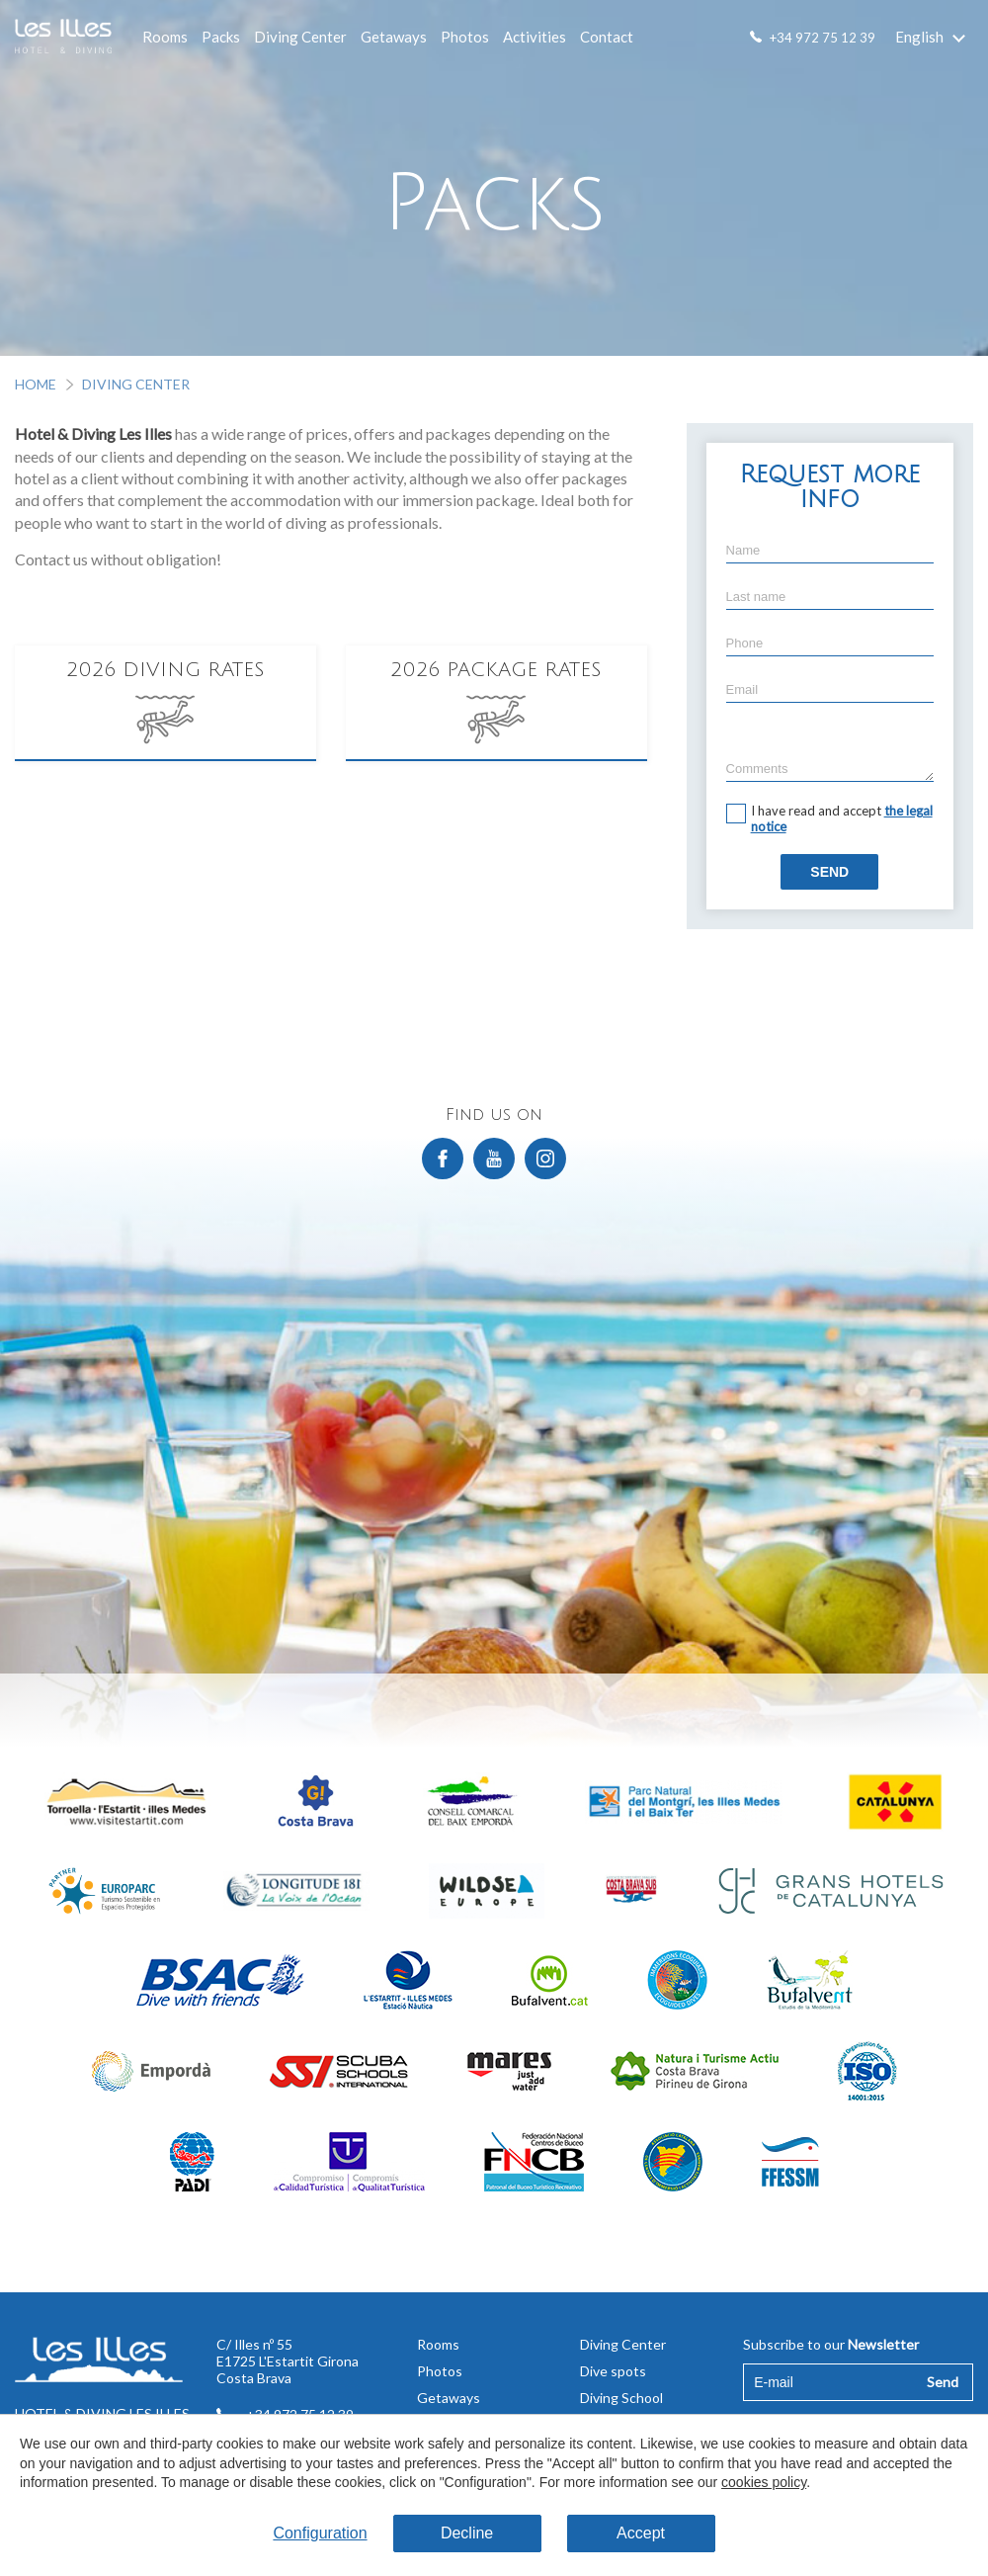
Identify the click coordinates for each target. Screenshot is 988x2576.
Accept (641, 2533)
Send (829, 872)
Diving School (621, 2397)
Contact (606, 36)
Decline (467, 2533)
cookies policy (763, 2482)
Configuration (320, 2533)
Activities (534, 36)
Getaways (394, 36)
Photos (465, 36)
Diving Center (300, 36)
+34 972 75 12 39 (822, 37)
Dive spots (613, 2370)
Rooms (165, 36)
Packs (221, 36)
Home (35, 384)
